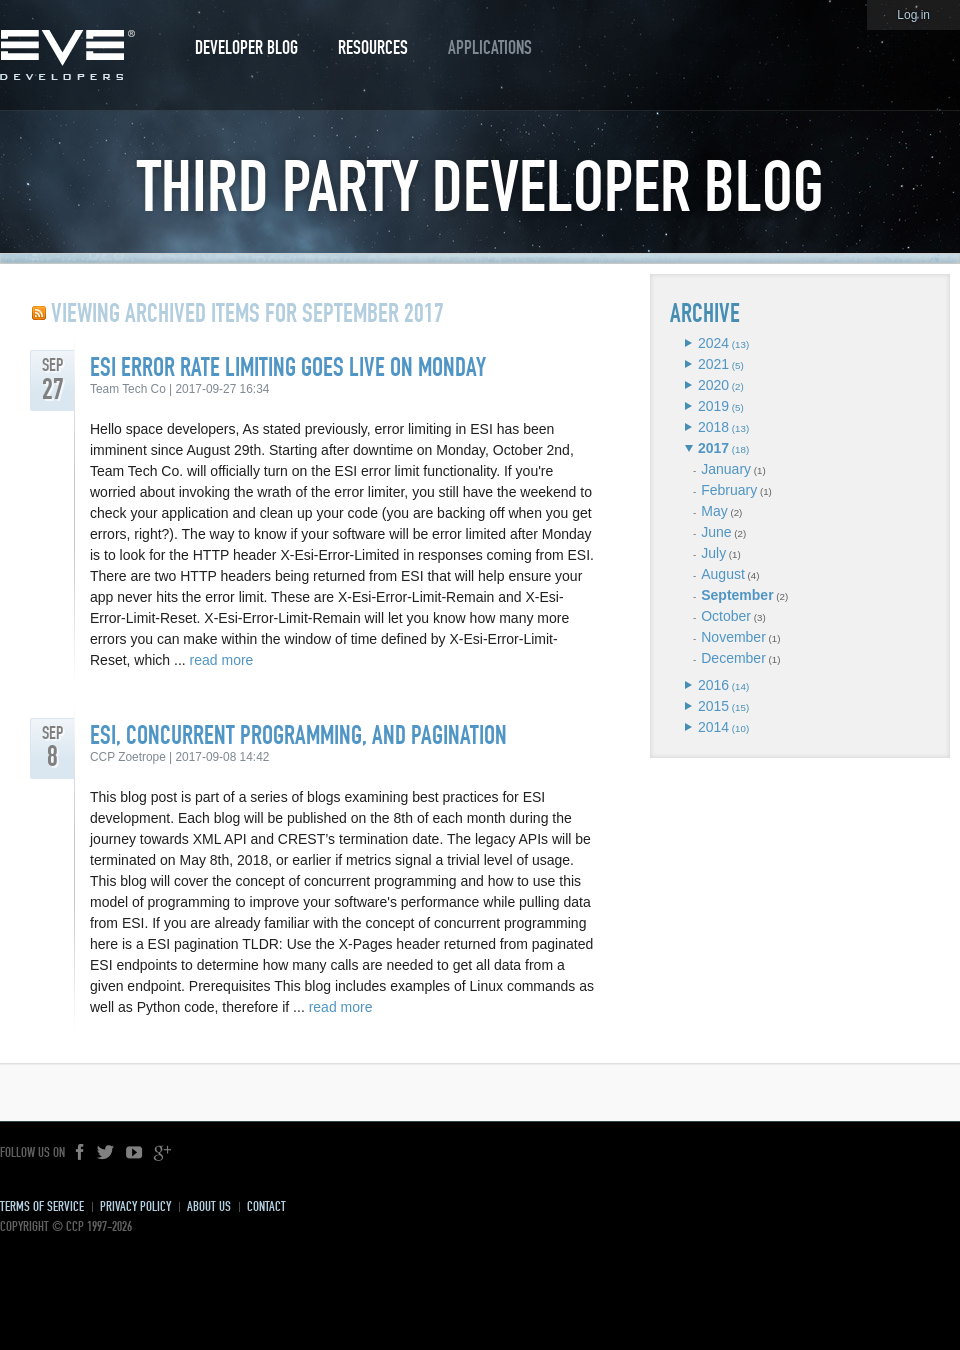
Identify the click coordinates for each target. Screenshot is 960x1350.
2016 (713, 685)
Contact (266, 1206)
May (714, 511)
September (737, 595)
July (713, 553)
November (733, 637)
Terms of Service (42, 1206)
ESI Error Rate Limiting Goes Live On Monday (288, 367)
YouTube (134, 1153)
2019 (713, 406)
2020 (713, 385)
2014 (713, 727)
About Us (209, 1206)
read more (222, 660)
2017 (713, 448)
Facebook (81, 1153)
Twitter (106, 1153)
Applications (490, 47)
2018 (713, 427)
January (726, 469)
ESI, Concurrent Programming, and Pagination (298, 735)
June (716, 532)
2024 (713, 343)
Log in (913, 15)
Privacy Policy (135, 1206)
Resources (373, 47)
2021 (713, 364)
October (726, 616)
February (729, 490)
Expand (688, 343)
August (723, 574)
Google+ (162, 1153)
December (733, 658)
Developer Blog (246, 47)
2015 (713, 706)
